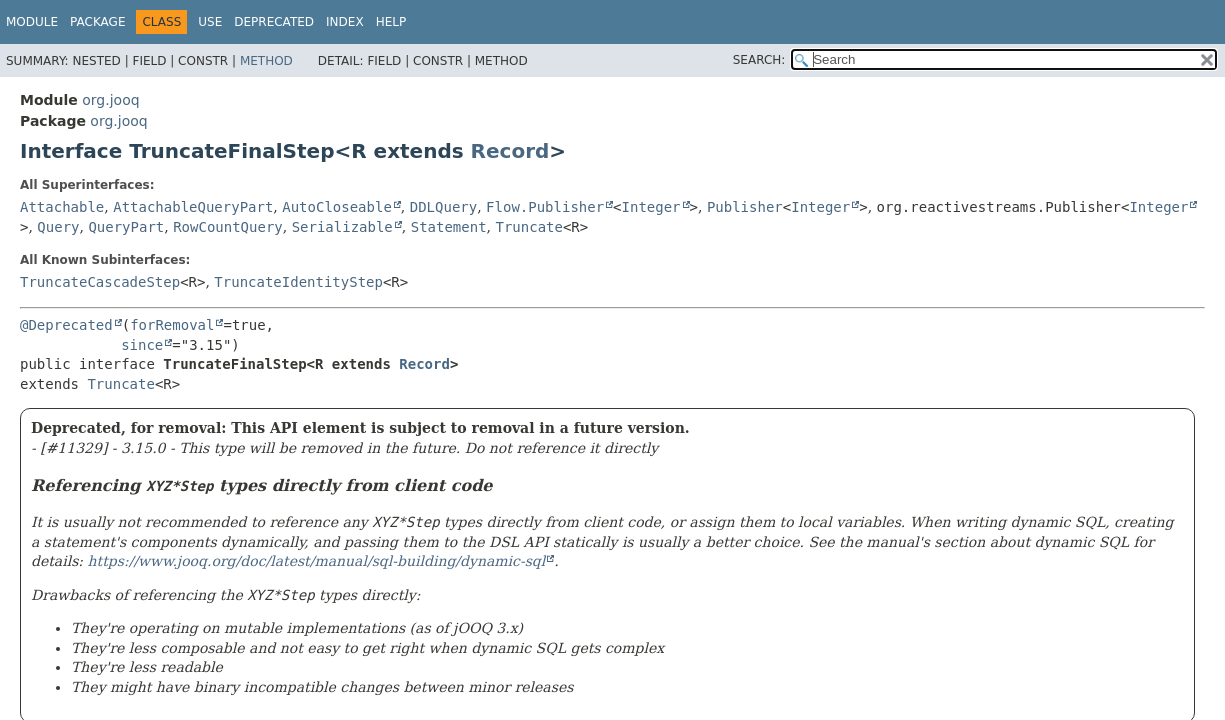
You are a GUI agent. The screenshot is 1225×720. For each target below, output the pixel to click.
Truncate (528, 227)
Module (32, 22)
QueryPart (126, 227)
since (142, 345)
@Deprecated (66, 325)
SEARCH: (759, 60)
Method (266, 61)
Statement (449, 227)
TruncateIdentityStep (298, 282)
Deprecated (274, 22)
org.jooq (110, 100)
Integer (651, 207)
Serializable (342, 227)
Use (210, 22)
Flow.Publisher (545, 207)
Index (345, 22)
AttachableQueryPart (193, 207)
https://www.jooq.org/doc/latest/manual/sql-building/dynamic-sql (317, 561)
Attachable (62, 207)
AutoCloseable (337, 207)
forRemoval (172, 325)
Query (58, 227)
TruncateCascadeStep (100, 282)
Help (391, 22)
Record (510, 151)
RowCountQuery (228, 227)
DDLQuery (443, 207)
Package (97, 22)
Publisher (745, 207)
